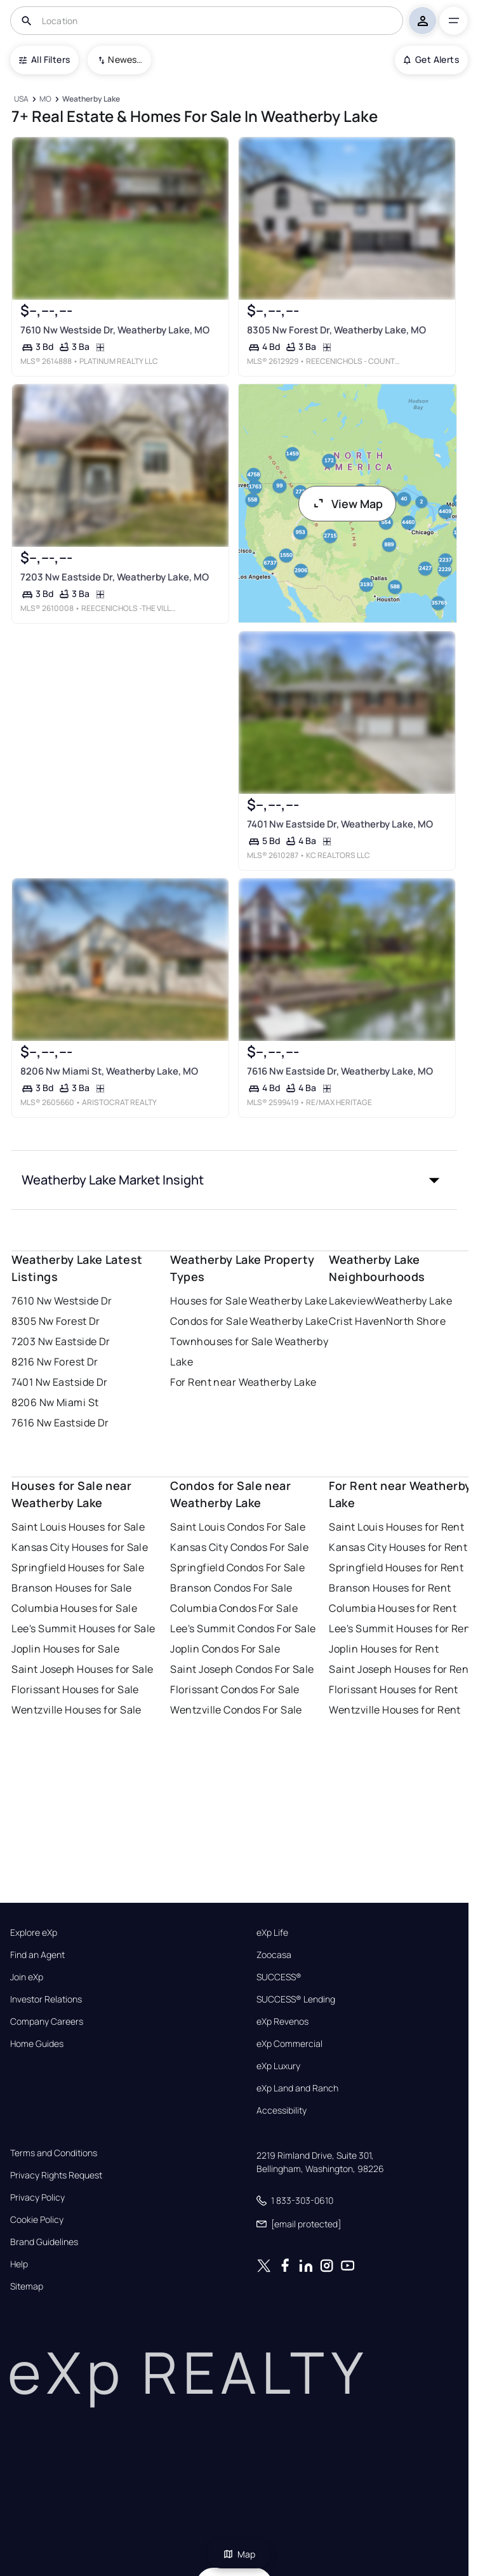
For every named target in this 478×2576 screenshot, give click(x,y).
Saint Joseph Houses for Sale (82, 1669)
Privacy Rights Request (56, 2175)
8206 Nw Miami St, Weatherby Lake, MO (109, 1071)
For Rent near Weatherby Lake (243, 1382)
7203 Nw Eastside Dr (60, 1341)
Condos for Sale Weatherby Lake (249, 1321)
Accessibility (281, 2110)
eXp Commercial (289, 2043)
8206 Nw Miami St (54, 1402)
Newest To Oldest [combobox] (125, 59)
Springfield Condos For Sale (237, 1567)
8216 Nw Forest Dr (54, 1362)
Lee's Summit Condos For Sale (242, 1628)
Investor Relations (46, 1999)
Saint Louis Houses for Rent (396, 1527)
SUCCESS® (279, 1977)
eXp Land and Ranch (297, 2088)
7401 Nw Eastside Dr (59, 1382)
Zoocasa (273, 1954)
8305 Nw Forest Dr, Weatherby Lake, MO (335, 330)
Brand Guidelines (44, 2241)
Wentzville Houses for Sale (76, 1710)
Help (19, 2264)
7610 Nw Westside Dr (61, 1301)
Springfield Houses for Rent (396, 1567)
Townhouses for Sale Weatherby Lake (249, 1351)
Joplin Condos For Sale (225, 1649)
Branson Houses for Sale (71, 1588)
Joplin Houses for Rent (384, 1649)
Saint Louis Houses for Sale (78, 1527)
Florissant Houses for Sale (74, 1689)
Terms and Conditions (53, 2153)
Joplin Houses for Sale (65, 1649)
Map (239, 2554)
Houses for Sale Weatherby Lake (248, 1301)
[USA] (20, 99)
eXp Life (272, 1932)
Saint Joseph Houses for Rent (400, 1669)
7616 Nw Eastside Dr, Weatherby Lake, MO (339, 1071)
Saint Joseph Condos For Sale (242, 1669)
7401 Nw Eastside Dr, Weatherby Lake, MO (339, 824)
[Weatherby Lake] (91, 99)
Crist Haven (357, 1321)
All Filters (44, 59)
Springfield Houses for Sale (77, 1567)
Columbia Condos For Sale (234, 1608)
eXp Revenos (282, 2021)
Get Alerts (431, 59)
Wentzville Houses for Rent (394, 1710)
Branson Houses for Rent (390, 1588)
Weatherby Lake (413, 1301)
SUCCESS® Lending (295, 1999)
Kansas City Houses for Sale (79, 1547)
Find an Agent (37, 1954)
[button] (233, 1180)
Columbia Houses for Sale (74, 1608)
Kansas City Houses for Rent (398, 1547)
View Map (347, 503)
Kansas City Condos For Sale (239, 1547)
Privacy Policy (37, 2197)
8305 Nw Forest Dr (55, 1321)
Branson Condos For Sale (231, 1588)
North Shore (416, 1321)
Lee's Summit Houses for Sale (83, 1628)
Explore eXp (33, 1932)
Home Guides (36, 2043)
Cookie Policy (36, 2219)
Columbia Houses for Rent (392, 1608)
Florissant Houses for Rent (393, 1689)
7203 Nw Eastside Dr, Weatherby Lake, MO (114, 577)
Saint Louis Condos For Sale (237, 1527)
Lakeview (351, 1301)
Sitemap (26, 2286)
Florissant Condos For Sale (234, 1689)
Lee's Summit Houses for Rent (401, 1628)
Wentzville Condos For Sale (236, 1710)
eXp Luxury (278, 2066)
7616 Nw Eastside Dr (60, 1423)
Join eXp (26, 1977)
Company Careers (46, 2021)
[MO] (45, 99)
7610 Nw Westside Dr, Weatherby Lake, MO (114, 330)
